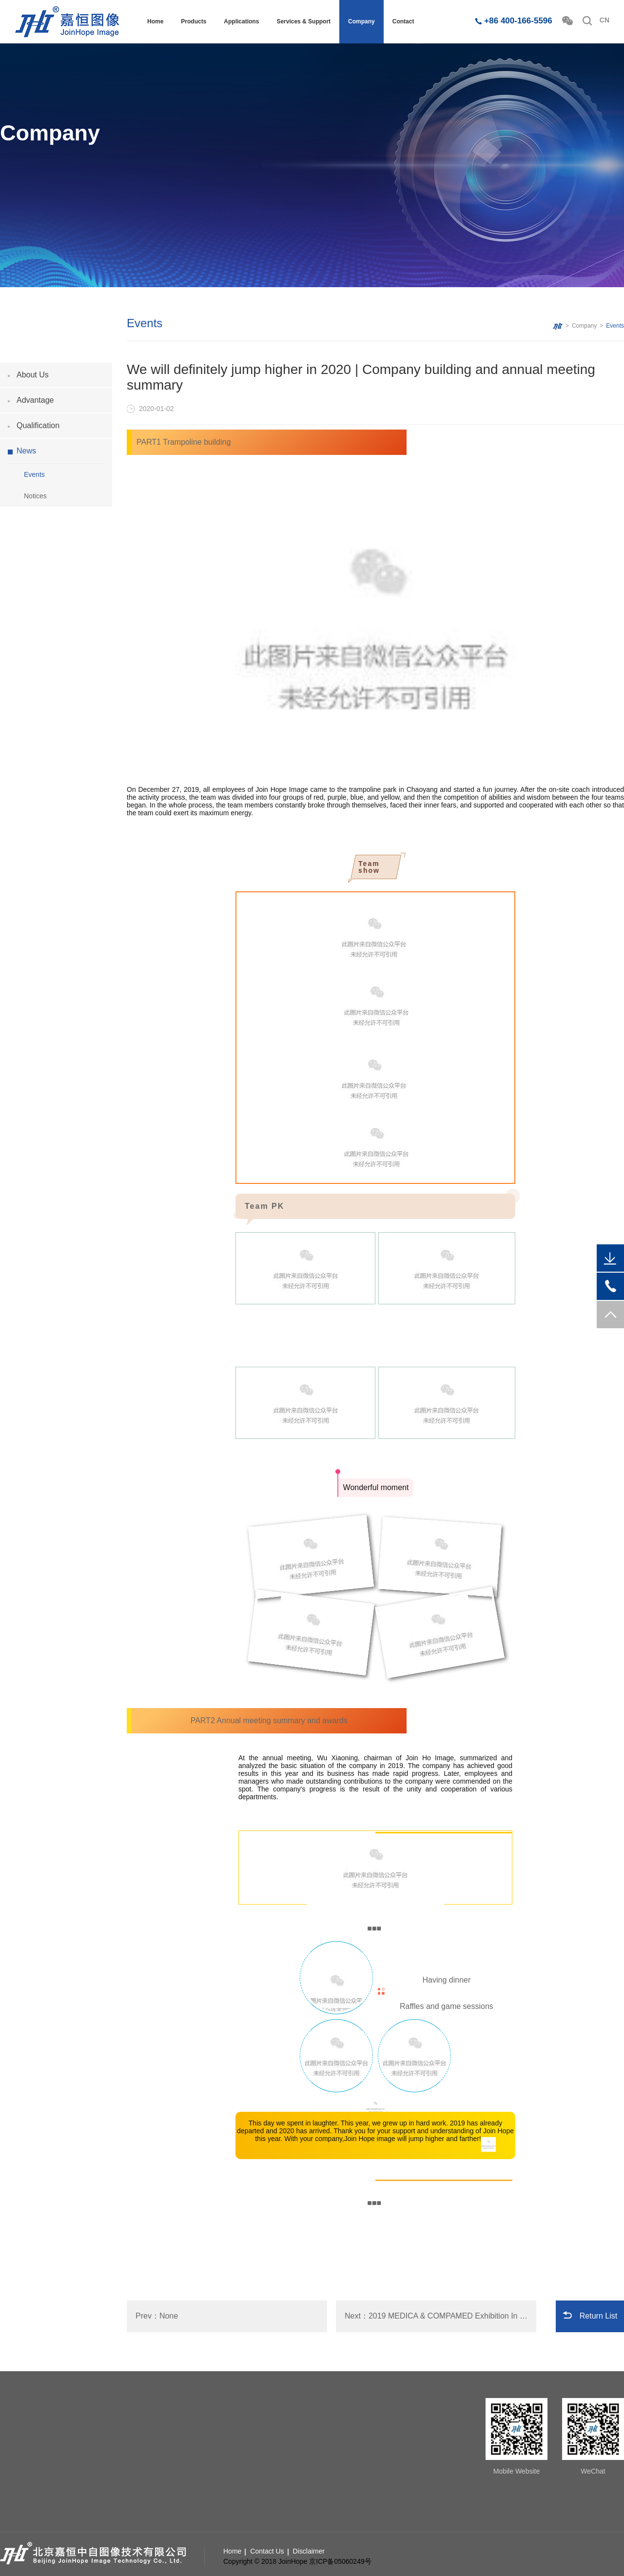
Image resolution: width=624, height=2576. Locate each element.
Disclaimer (309, 2551)
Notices (35, 496)
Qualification (38, 425)
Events (34, 474)
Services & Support (303, 21)
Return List (598, 2316)
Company (361, 21)
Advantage (35, 400)
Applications (241, 21)
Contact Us (267, 2551)
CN (604, 20)
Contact (403, 21)
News (26, 451)
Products (193, 21)
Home (155, 21)
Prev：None (157, 2316)
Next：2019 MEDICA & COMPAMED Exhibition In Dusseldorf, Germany (440, 2316)
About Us (33, 375)
